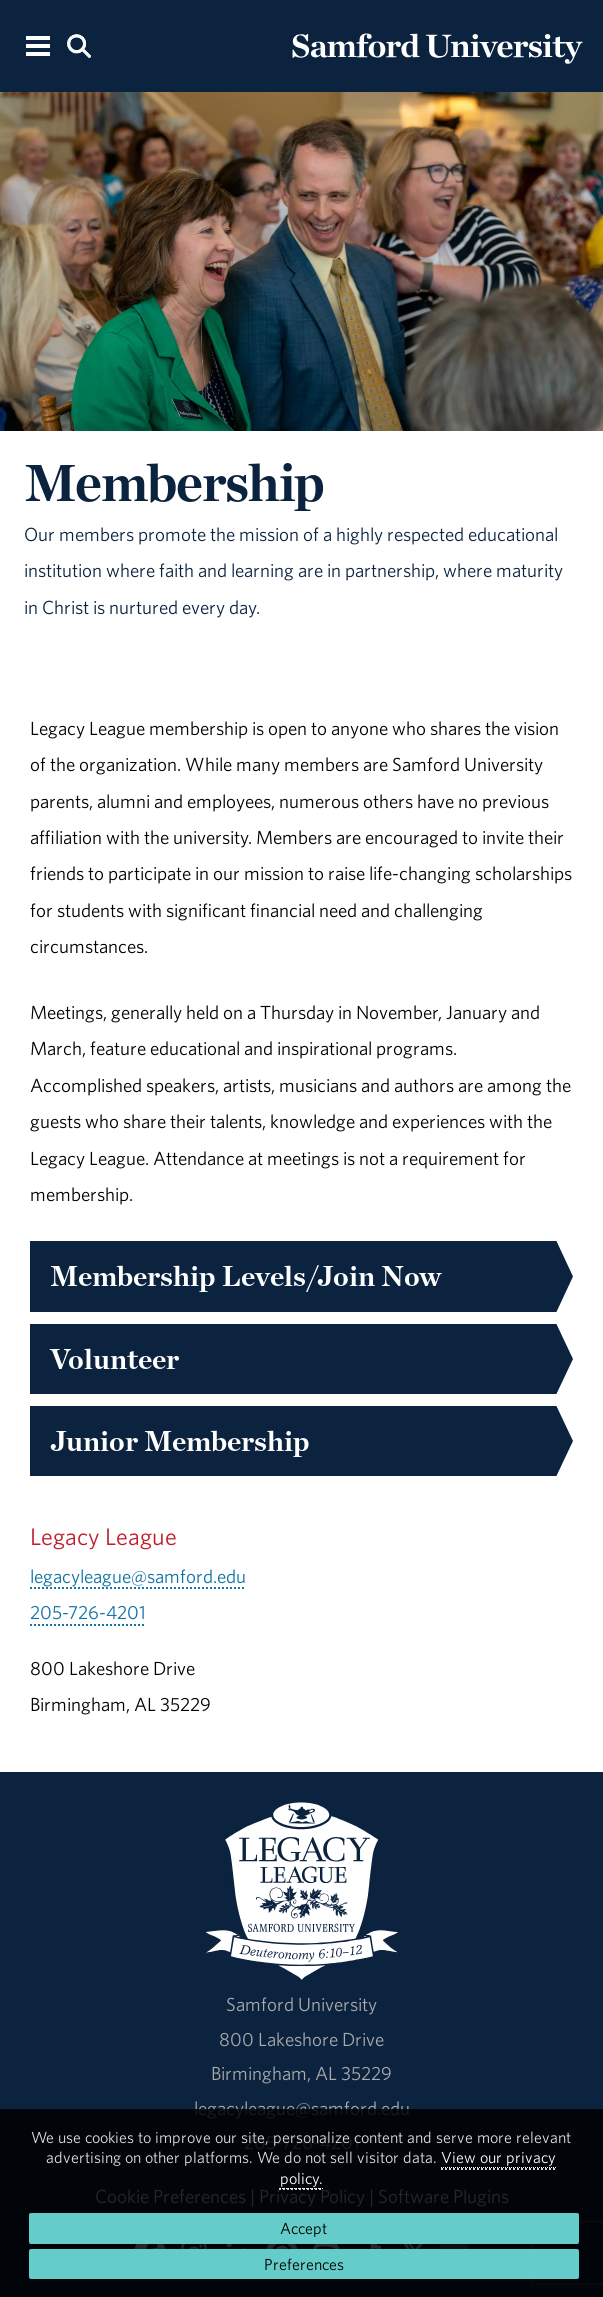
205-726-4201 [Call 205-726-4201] (88, 1612)
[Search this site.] (79, 44)
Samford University (301, 2004)
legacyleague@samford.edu (138, 1576)
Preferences (304, 2264)
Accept (303, 2228)
